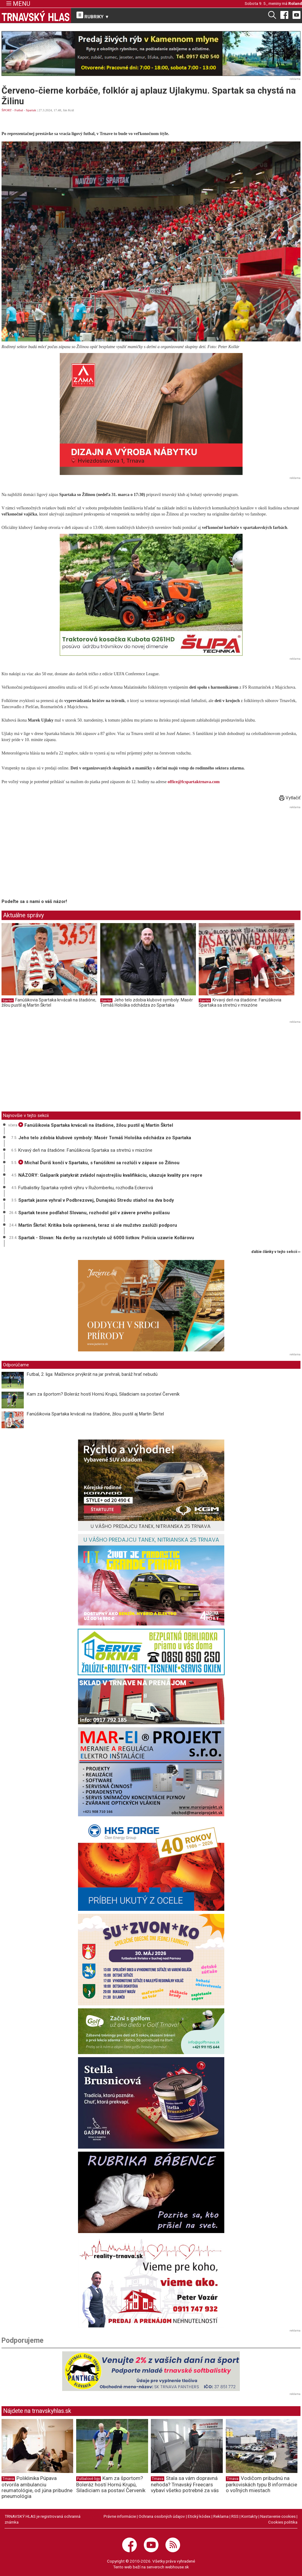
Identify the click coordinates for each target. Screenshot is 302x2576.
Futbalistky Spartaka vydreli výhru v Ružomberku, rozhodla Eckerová (85, 1187)
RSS (235, 2516)
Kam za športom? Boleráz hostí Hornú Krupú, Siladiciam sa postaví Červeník (103, 1394)
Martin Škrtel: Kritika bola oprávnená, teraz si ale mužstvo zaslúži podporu (97, 1225)
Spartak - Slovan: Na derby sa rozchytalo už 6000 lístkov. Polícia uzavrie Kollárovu (106, 1237)
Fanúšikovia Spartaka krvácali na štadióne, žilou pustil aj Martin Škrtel (49, 1002)
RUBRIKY (92, 16)
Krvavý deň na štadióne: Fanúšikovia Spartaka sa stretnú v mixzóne (240, 1002)
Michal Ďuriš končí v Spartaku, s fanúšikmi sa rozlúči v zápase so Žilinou (98, 1162)
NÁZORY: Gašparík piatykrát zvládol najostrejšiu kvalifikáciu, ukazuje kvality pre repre (110, 1175)
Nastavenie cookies (278, 2516)
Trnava (8, 2479)
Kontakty (249, 2516)
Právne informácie (120, 2516)
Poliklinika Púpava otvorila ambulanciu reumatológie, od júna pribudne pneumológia (37, 2487)
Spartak (31, 110)
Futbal (19, 110)
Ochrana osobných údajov (162, 2516)
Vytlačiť (289, 798)
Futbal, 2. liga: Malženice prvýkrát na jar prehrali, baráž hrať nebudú (92, 1374)
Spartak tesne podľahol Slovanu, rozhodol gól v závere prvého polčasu (94, 1212)
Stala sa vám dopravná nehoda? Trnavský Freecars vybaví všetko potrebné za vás (185, 2484)
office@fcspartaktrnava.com (193, 782)
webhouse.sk (177, 2566)
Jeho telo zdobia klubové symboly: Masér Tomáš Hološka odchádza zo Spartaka (146, 1002)
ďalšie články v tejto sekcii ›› (275, 1252)
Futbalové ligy (88, 2479)
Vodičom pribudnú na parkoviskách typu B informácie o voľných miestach (261, 2484)
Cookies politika (282, 2522)
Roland (295, 3)
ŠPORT (7, 110)
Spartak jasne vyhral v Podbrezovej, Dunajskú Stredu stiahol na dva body (96, 1200)
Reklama (221, 2516)
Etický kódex (199, 2516)
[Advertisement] (53, 853)
